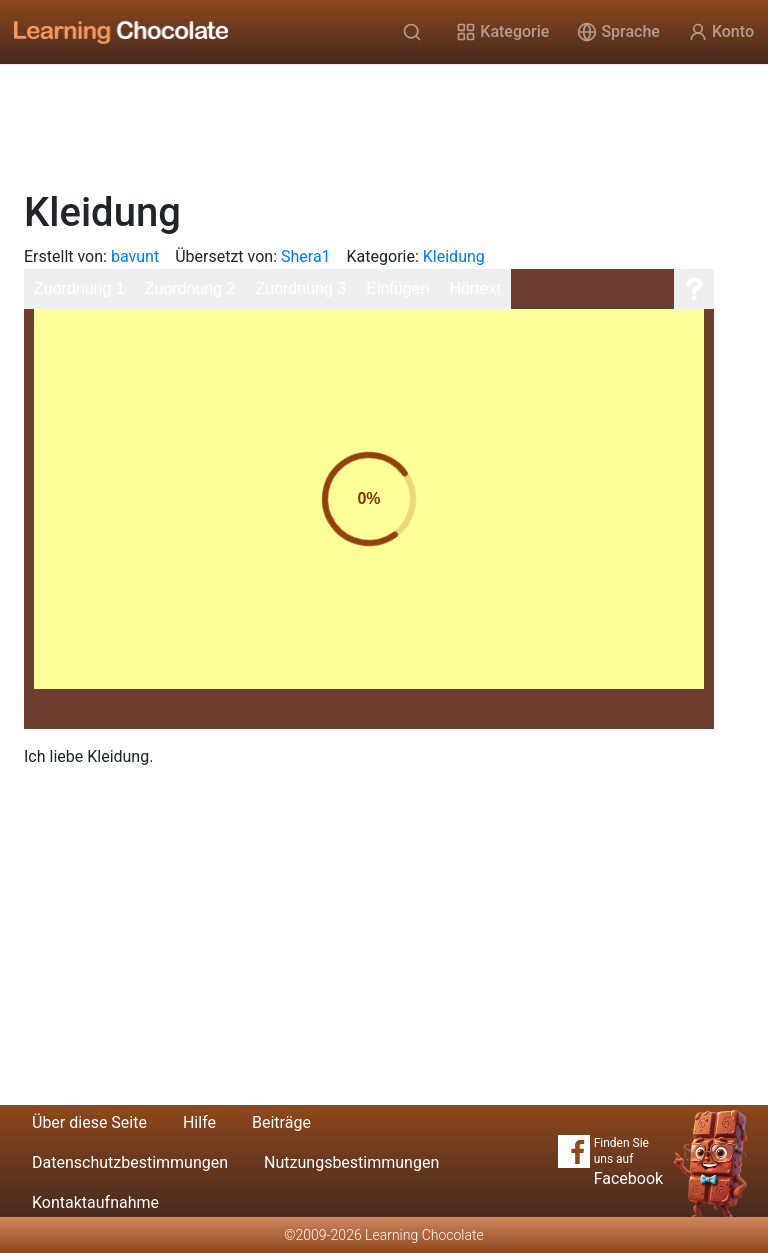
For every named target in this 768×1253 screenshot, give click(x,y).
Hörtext (475, 288)
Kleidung (454, 256)
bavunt (135, 256)
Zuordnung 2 (190, 288)
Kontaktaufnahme (95, 1202)
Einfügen (397, 288)
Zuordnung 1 (79, 288)
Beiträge (281, 1122)
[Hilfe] (694, 289)
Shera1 (306, 256)
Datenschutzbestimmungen (130, 1162)
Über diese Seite (89, 1122)
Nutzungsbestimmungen (351, 1162)
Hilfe (199, 1122)
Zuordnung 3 (300, 288)
